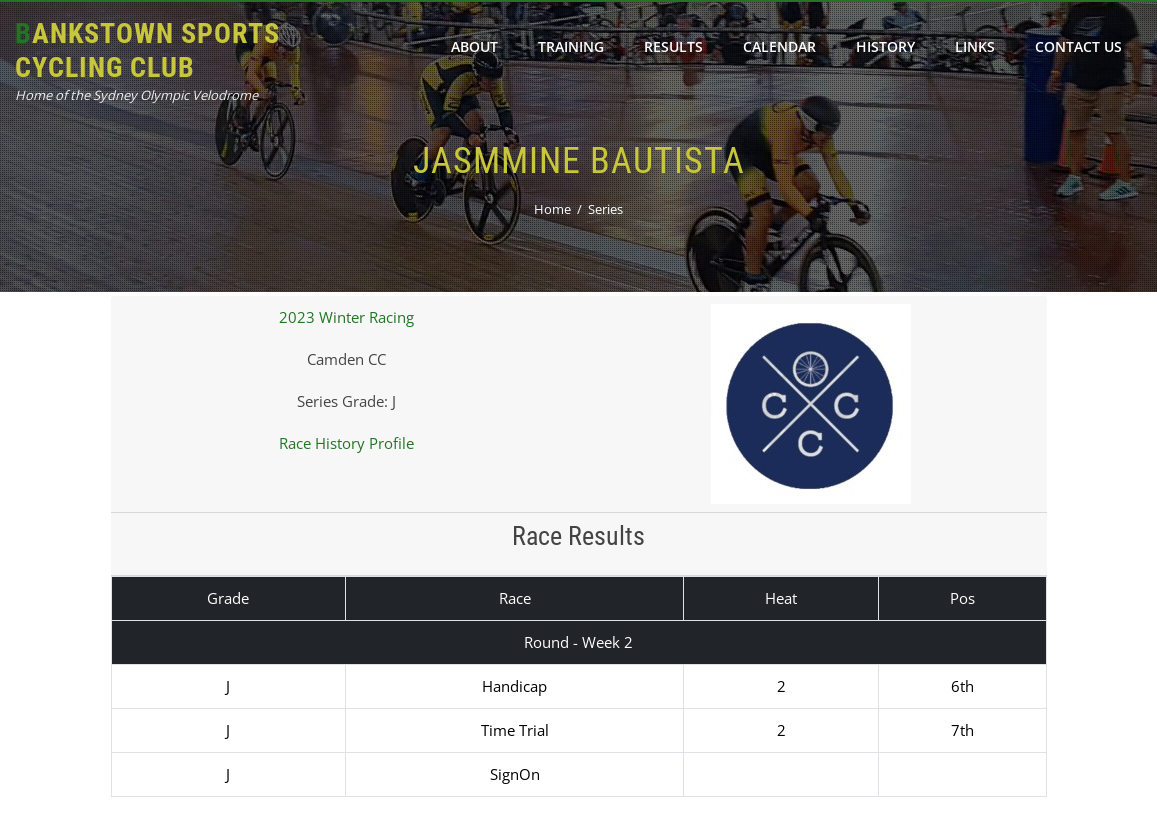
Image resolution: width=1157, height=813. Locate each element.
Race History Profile (346, 443)
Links (975, 46)
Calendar (779, 46)
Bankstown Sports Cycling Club (147, 50)
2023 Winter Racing (346, 317)
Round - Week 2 (578, 642)
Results (673, 46)
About (474, 46)
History (885, 46)
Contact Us (1078, 46)
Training (571, 46)
